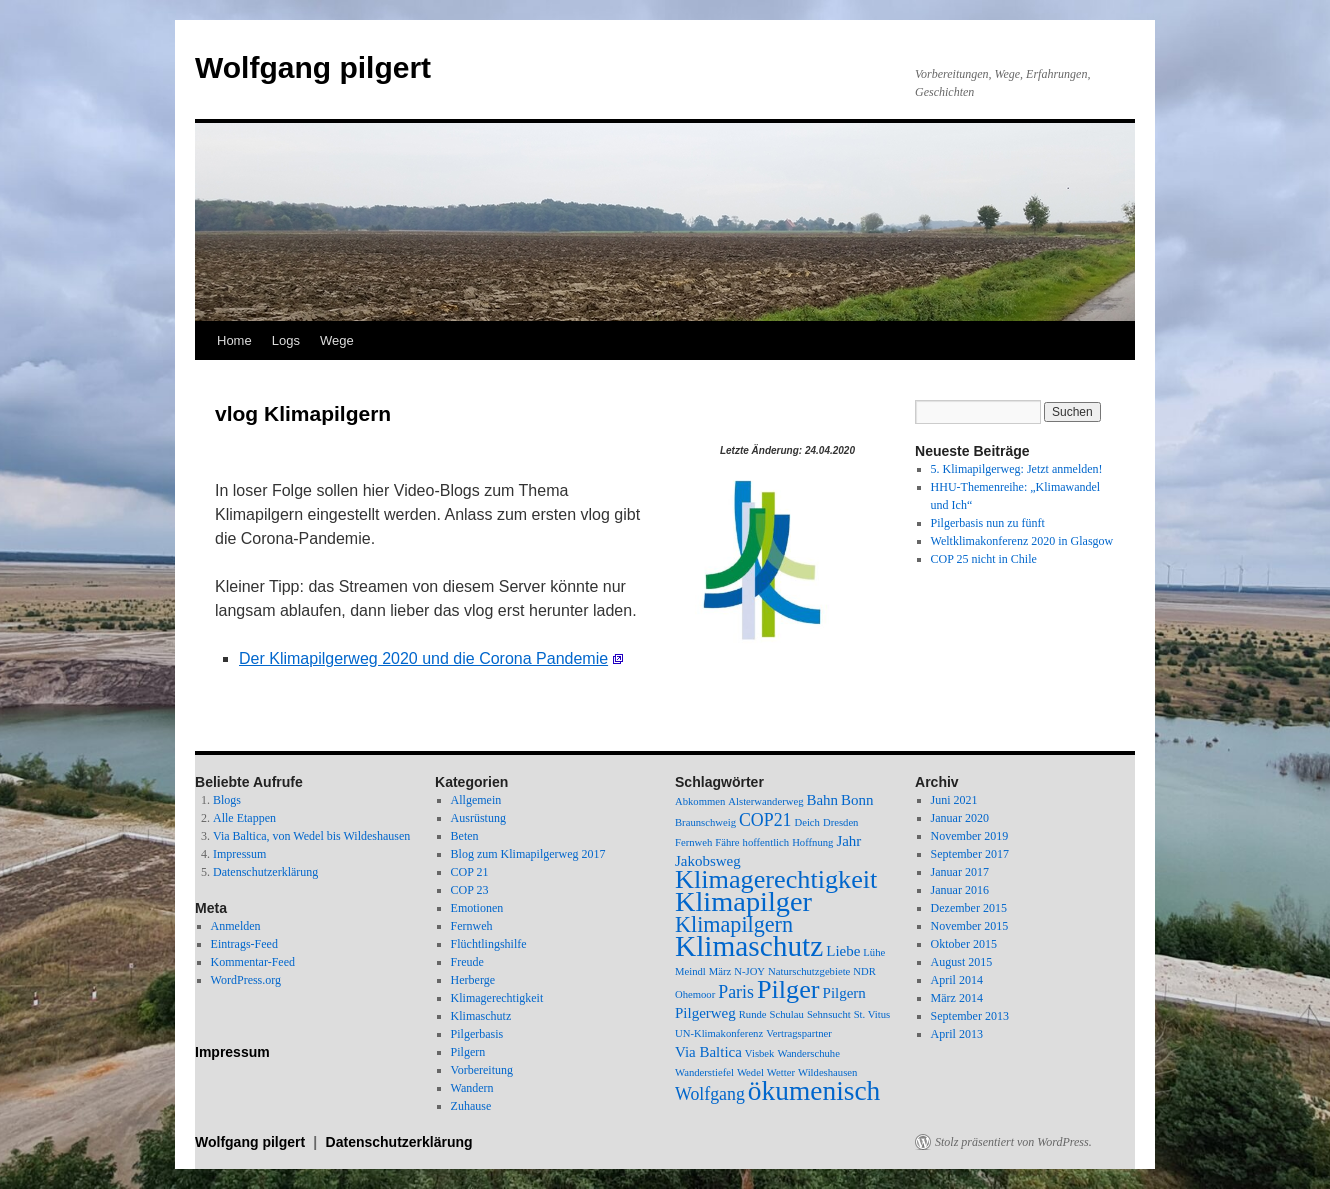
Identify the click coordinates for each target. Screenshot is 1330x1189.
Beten (465, 836)
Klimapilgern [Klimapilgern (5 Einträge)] (734, 924)
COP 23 (470, 890)
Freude (467, 962)
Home (234, 340)
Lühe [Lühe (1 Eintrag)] (874, 952)
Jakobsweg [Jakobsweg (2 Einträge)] (708, 861)
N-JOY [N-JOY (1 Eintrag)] (749, 971)
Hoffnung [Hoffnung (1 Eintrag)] (812, 842)
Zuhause (471, 1106)
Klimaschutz (481, 1016)
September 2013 (970, 1016)
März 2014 (957, 998)
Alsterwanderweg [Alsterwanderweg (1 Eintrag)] (765, 801)
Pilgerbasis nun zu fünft (988, 523)
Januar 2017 (960, 872)
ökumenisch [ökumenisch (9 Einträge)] (814, 1091)
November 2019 (970, 836)
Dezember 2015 (969, 908)
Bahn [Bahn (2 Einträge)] (822, 800)
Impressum (239, 854)
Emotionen (477, 908)
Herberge (473, 980)
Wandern (472, 1088)
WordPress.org (246, 980)
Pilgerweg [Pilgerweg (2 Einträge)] (705, 1013)
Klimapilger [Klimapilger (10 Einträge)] (743, 901)
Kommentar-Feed (253, 962)
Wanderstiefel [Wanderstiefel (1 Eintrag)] (704, 1072)
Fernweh (472, 926)
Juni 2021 (954, 800)
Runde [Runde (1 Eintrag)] (753, 1014)
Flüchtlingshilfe (489, 944)
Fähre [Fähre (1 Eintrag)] (727, 842)
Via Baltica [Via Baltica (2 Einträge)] (708, 1052)
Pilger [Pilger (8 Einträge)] (788, 989)
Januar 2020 (960, 818)
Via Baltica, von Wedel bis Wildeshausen (311, 836)
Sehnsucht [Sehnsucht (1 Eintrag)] (829, 1014)
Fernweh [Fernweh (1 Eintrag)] (693, 842)
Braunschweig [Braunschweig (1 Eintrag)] (705, 822)
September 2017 (970, 854)
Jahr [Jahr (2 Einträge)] (848, 841)
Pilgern (468, 1052)
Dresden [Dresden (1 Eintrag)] (841, 822)
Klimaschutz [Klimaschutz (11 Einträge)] (749, 946)
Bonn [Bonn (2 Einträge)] (857, 800)
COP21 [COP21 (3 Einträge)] (765, 820)
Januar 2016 (960, 890)
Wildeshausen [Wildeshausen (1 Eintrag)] (827, 1072)
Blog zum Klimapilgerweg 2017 (528, 854)
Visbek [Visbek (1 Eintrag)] (760, 1053)
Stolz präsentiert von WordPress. (1013, 1142)
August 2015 (962, 962)
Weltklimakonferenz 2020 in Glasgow (1022, 541)
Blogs (227, 800)
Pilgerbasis (477, 1034)
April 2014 (957, 980)
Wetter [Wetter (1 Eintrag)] (781, 1072)
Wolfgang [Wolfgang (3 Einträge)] (710, 1094)
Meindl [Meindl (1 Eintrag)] (690, 971)
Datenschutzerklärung (265, 872)
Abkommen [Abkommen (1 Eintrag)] (700, 801)
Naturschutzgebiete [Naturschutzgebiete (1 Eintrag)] (809, 971)
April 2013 (957, 1034)
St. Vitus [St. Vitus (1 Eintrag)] (872, 1014)
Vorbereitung (482, 1070)
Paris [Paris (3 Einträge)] (736, 992)
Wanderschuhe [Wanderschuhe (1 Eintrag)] (808, 1053)
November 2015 (970, 926)
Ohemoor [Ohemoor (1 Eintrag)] (695, 994)
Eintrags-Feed (244, 944)
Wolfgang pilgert (313, 67)
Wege (337, 340)
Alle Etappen (244, 818)
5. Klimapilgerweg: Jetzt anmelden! (1017, 469)
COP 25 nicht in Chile (984, 559)
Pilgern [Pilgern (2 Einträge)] (844, 993)
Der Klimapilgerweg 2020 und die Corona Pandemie (423, 658)
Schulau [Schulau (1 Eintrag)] (787, 1014)
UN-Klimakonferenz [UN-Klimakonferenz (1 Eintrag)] (719, 1033)
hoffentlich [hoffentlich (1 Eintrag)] (766, 842)
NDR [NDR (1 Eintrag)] (864, 971)
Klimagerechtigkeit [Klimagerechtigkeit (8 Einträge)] (776, 879)
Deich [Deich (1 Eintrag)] (806, 822)
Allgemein (476, 800)
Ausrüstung (478, 818)
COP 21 (470, 872)
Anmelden (236, 926)
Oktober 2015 (964, 944)
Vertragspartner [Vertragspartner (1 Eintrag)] (799, 1033)
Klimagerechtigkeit (497, 998)
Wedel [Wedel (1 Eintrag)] (750, 1072)
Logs (286, 340)
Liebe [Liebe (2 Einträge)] (843, 951)
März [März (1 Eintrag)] (720, 971)
